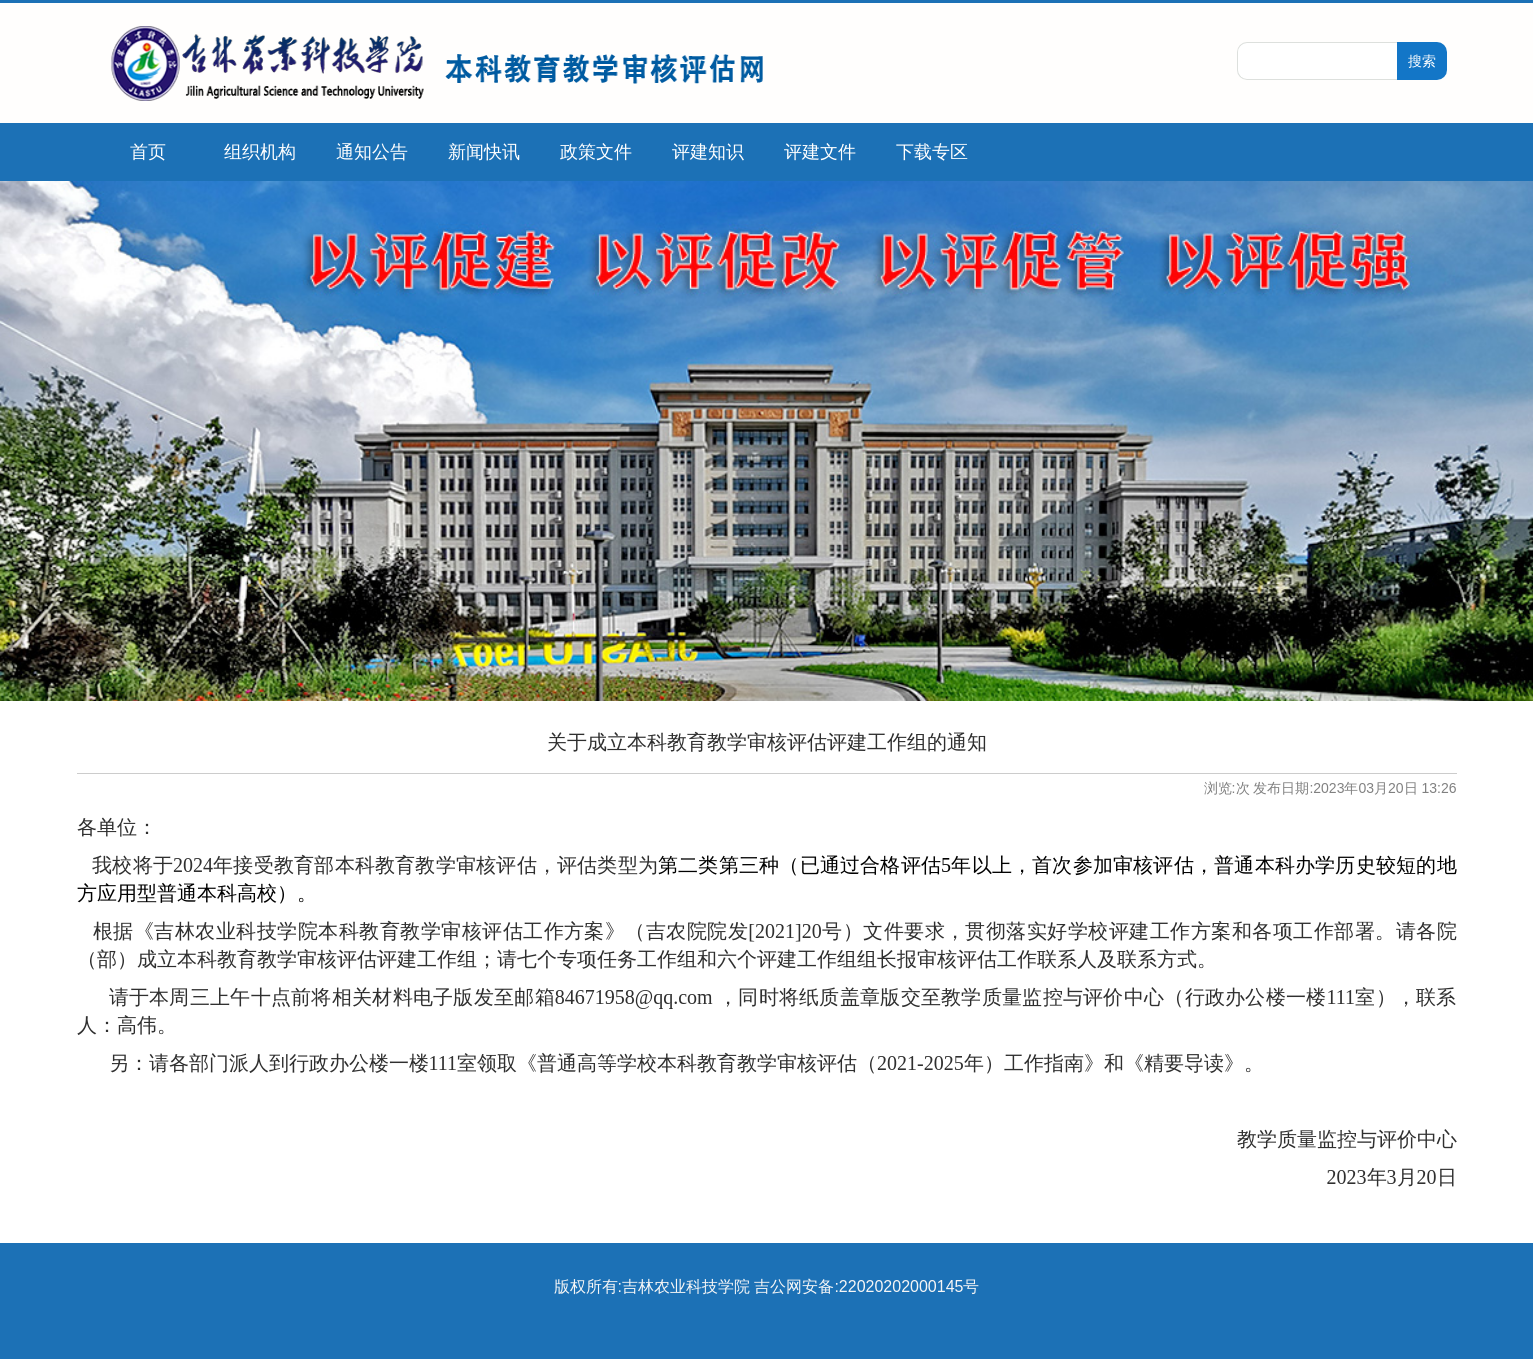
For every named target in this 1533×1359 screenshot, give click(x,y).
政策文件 (596, 152)
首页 (148, 152)
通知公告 (372, 152)
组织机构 (260, 152)
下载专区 (932, 152)
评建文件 (820, 152)
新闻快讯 (484, 152)
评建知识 (708, 152)
